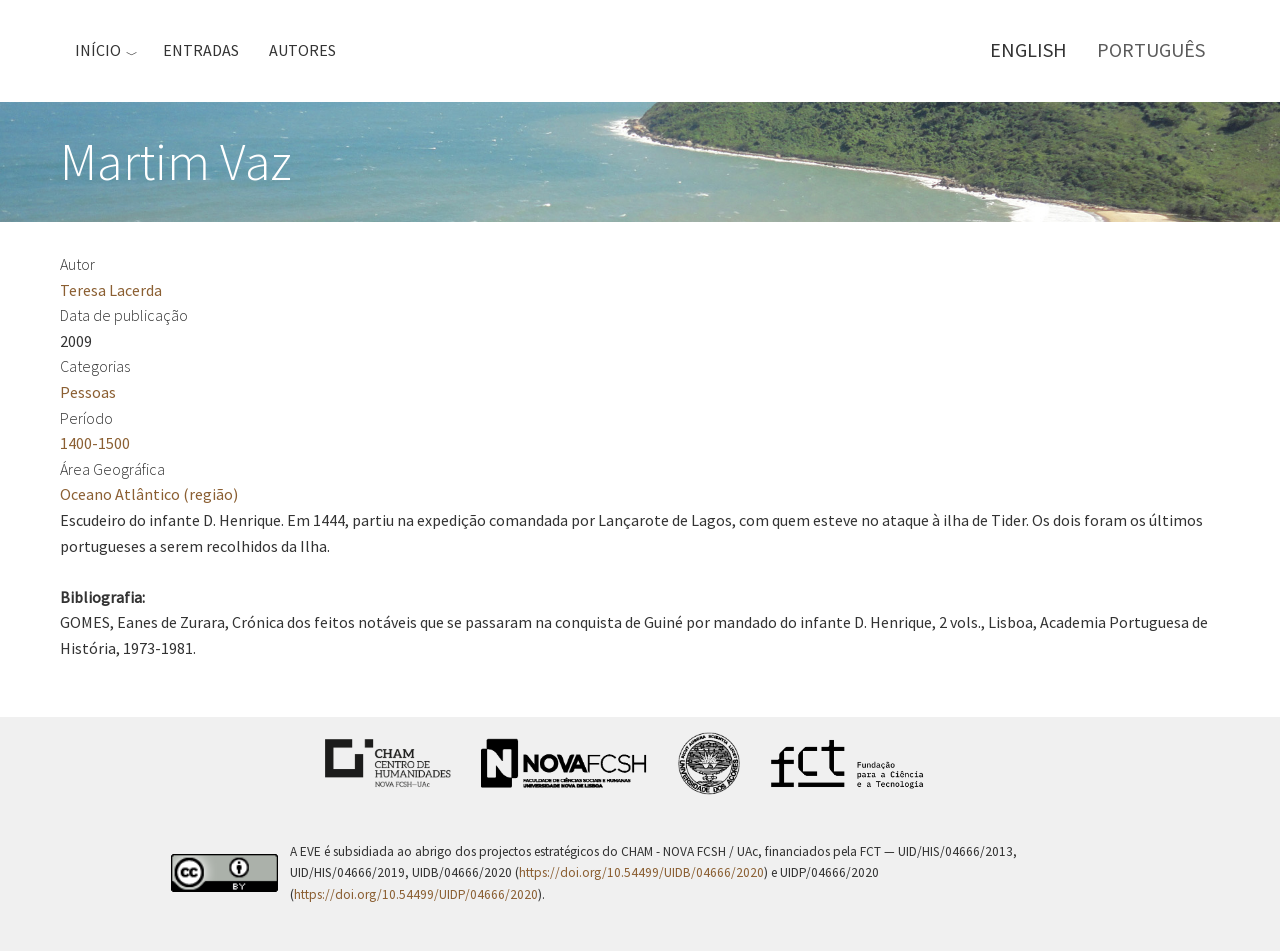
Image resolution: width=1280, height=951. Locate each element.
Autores (302, 50)
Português (1151, 49)
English (1028, 49)
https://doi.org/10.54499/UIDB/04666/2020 (641, 872)
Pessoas (88, 392)
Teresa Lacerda (111, 290)
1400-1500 (95, 443)
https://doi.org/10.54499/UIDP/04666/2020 (416, 894)
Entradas (201, 50)
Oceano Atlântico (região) (149, 494)
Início (98, 50)
